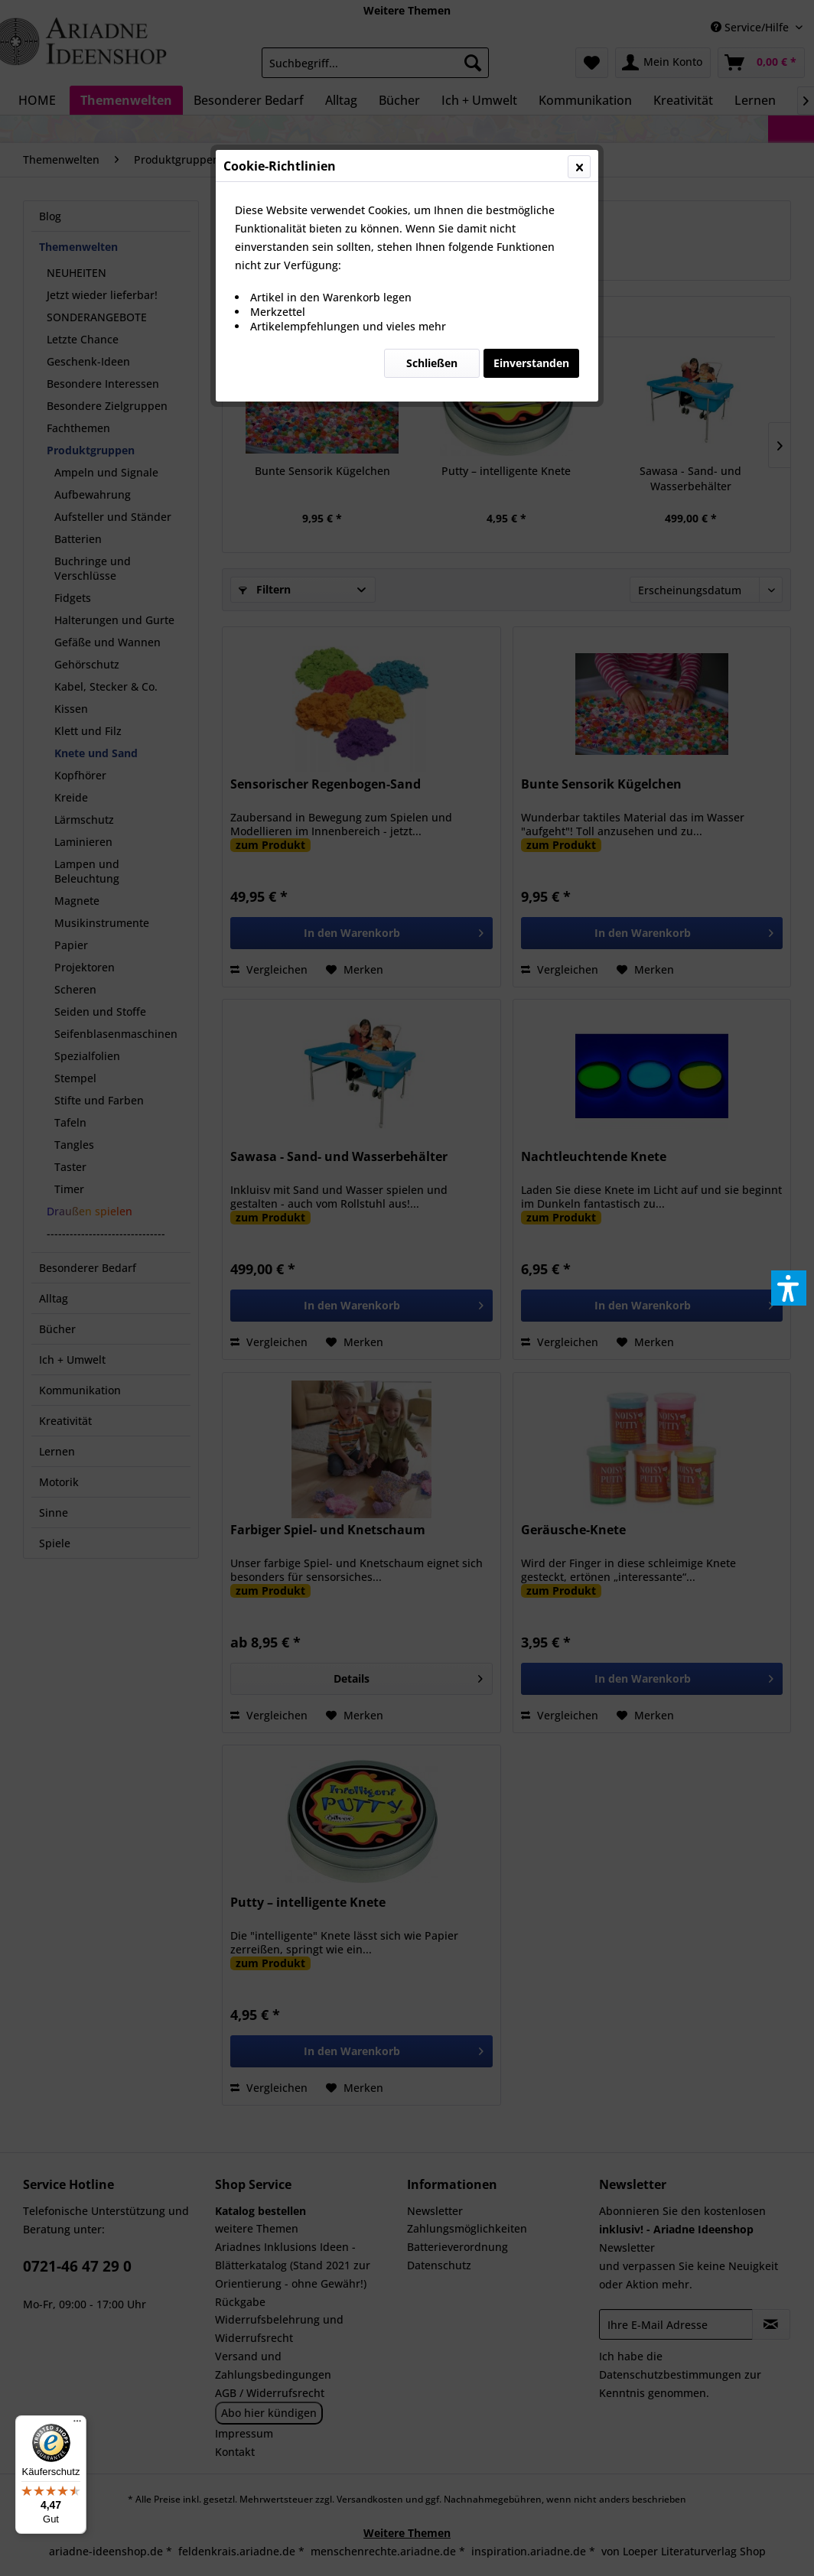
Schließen (431, 363)
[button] (788, 1288)
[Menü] (77, 2424)
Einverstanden (531, 363)
